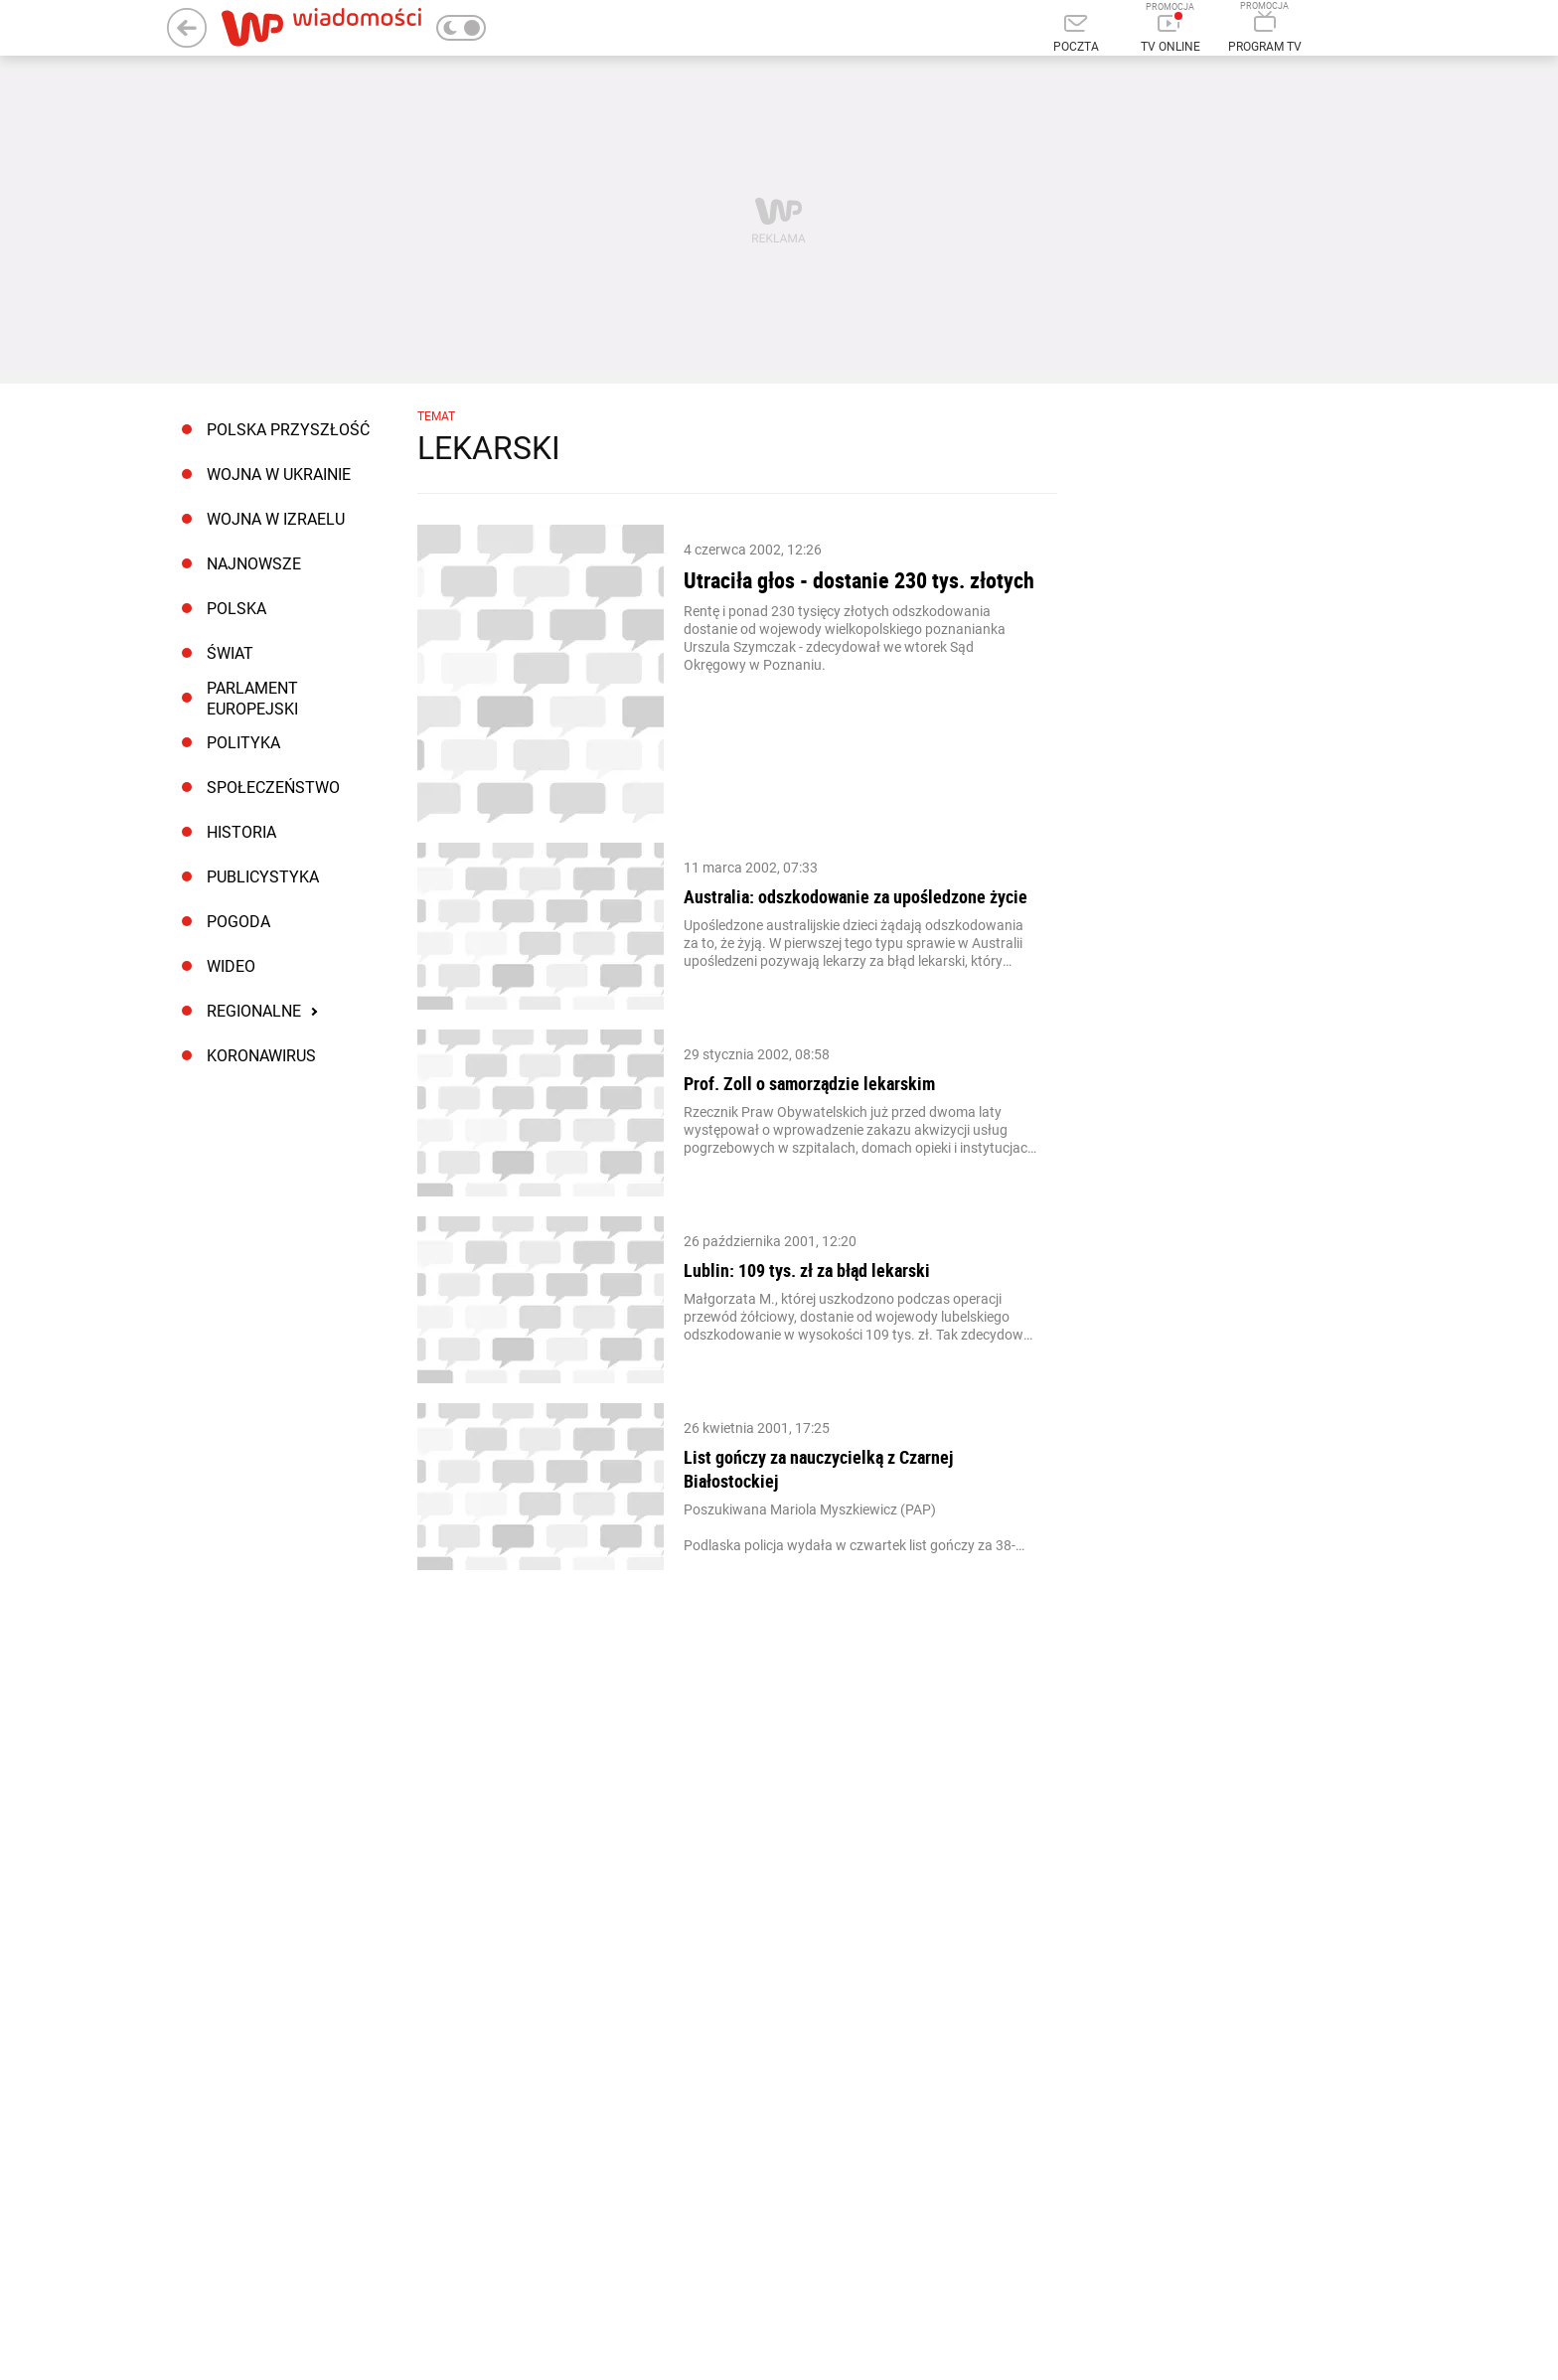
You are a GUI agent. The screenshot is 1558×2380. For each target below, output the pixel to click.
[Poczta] (1075, 35)
